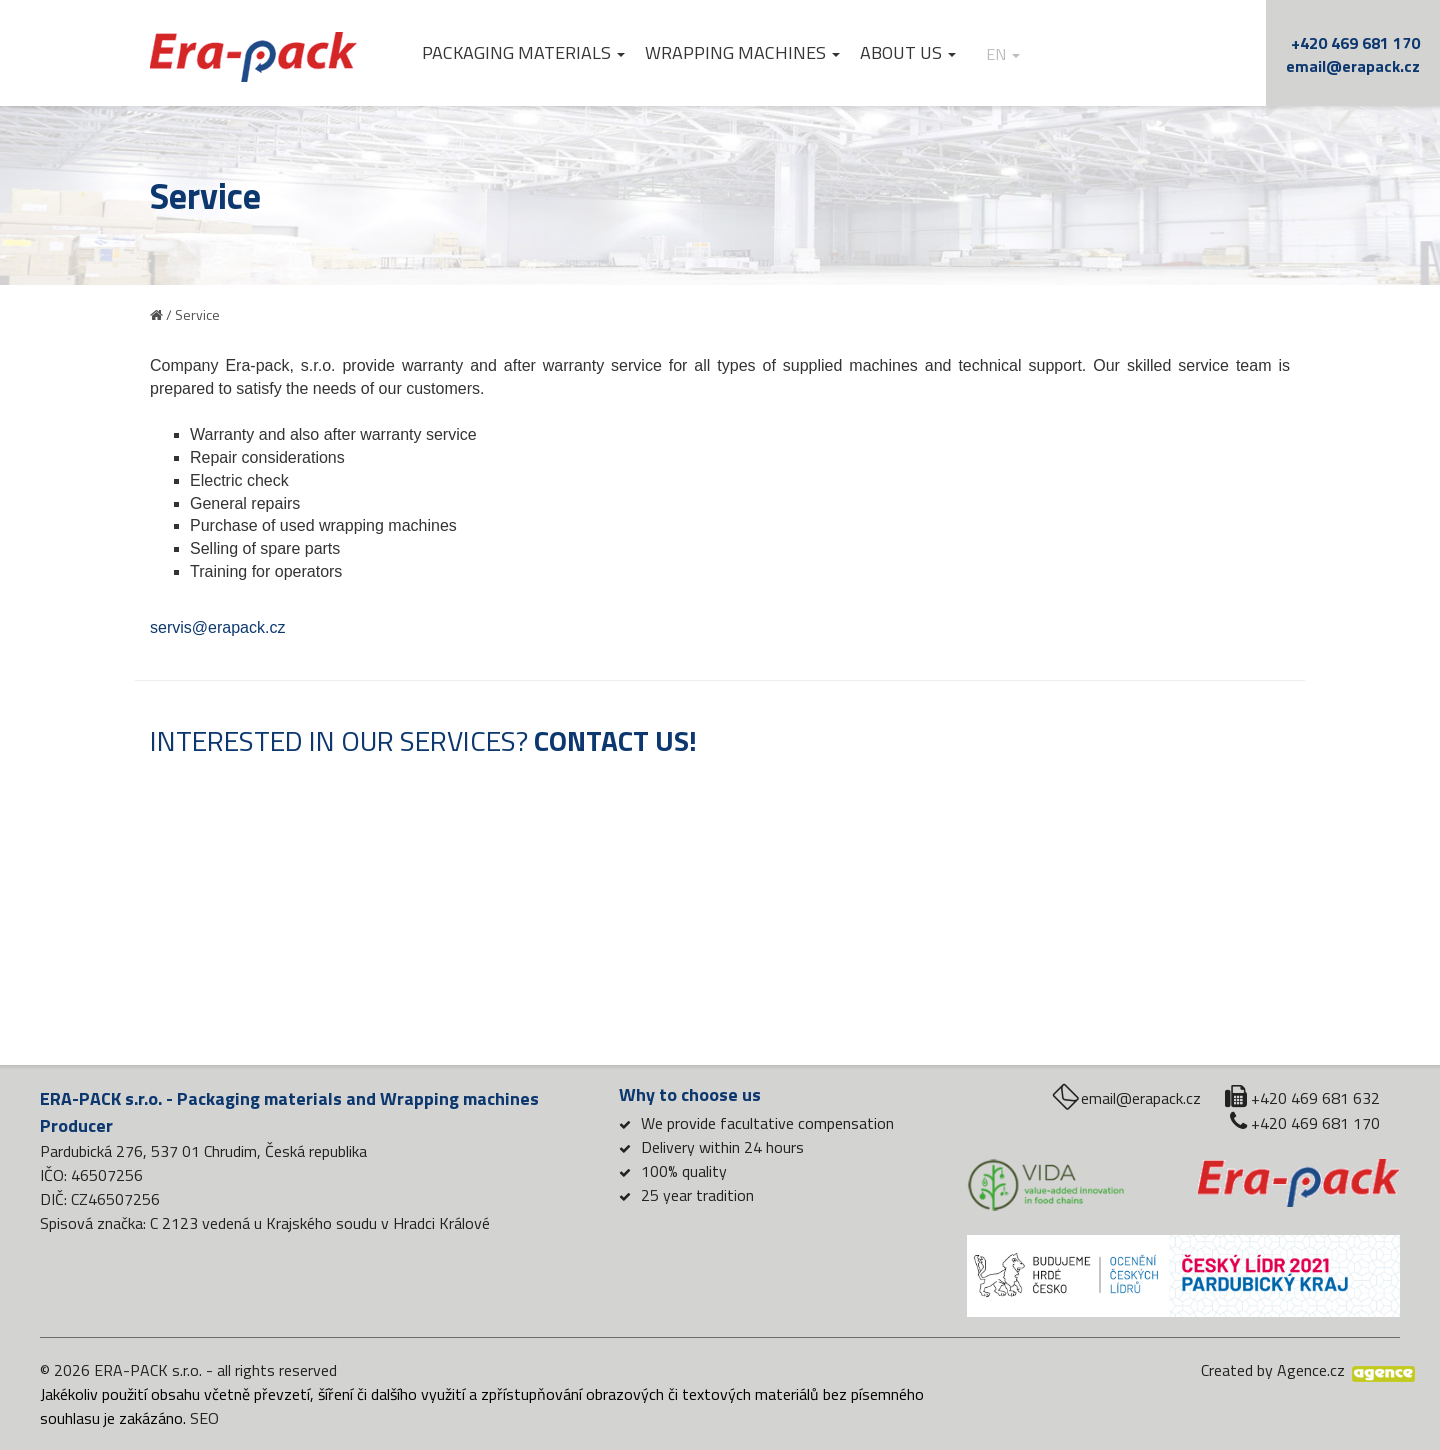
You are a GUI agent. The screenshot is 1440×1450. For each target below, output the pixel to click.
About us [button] (908, 53)
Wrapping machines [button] (742, 53)
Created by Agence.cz (1273, 1370)
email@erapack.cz (1353, 66)
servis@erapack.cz (217, 627)
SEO (204, 1418)
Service (197, 314)
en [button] (1003, 54)
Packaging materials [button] (523, 53)
